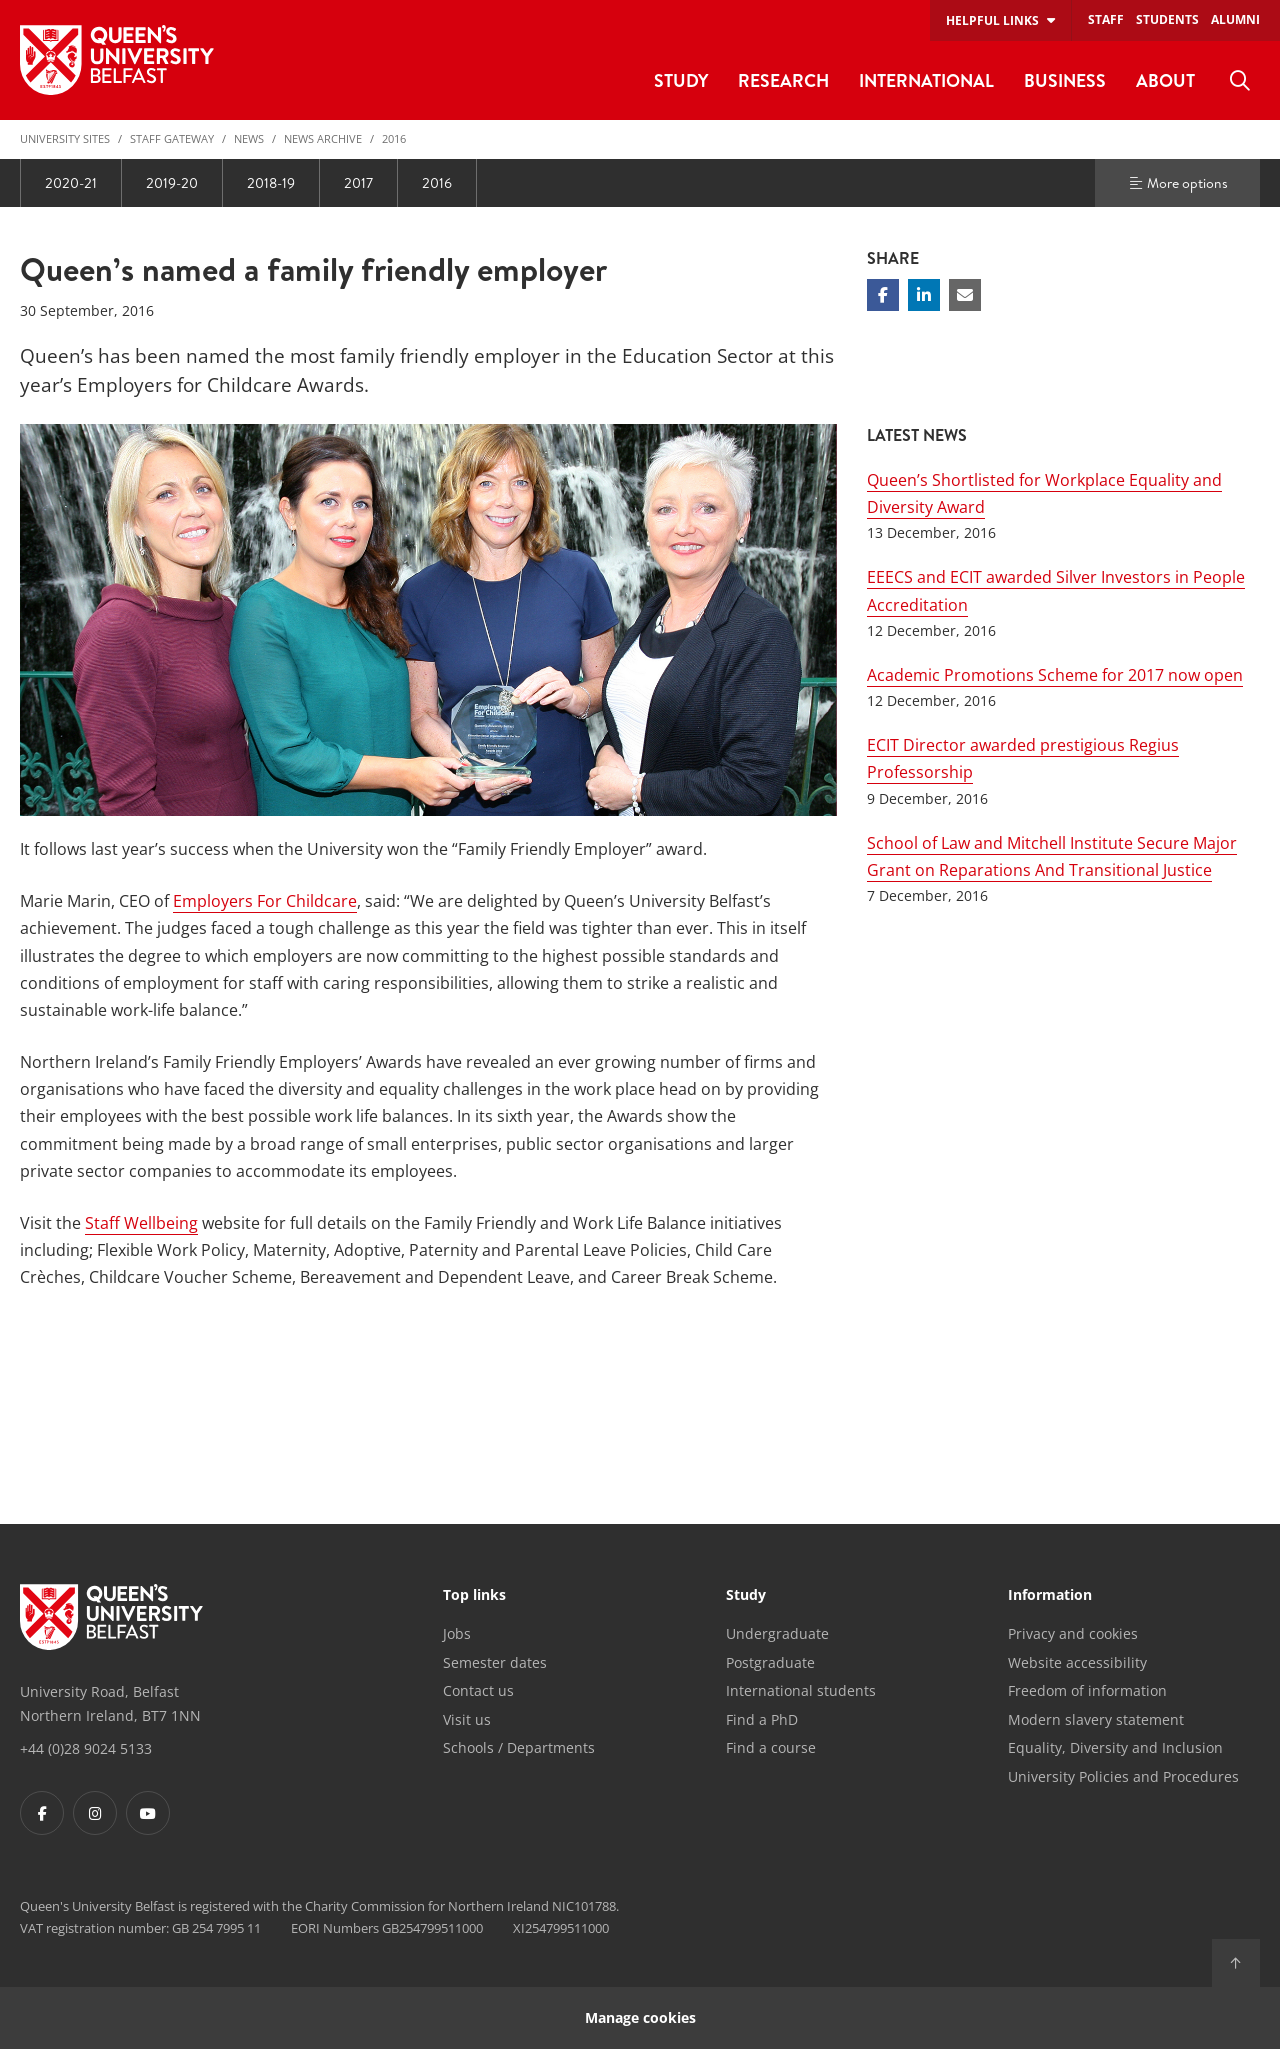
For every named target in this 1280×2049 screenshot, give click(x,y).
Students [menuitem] (1167, 19)
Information (1050, 1596)
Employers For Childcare (265, 901)
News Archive (323, 138)
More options (1178, 183)
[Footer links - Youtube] (148, 1813)
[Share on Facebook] (883, 295)
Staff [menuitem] (1106, 19)
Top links (474, 1596)
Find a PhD (762, 1719)
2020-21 (71, 183)
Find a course (771, 1747)
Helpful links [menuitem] (992, 20)
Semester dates (495, 1662)
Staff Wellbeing (141, 1223)
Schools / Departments (519, 1747)
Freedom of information (1087, 1690)
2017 (358, 183)
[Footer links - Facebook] (42, 1813)
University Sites (65, 138)
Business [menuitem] (1065, 80)
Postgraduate (770, 1662)
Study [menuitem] (681, 80)
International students (801, 1690)
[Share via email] (965, 295)
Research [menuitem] (783, 80)
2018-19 (271, 183)
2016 (394, 138)
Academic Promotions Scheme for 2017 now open (1055, 675)
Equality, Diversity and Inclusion (1115, 1747)
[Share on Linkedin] (924, 295)
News (249, 138)
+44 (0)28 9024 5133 (86, 1748)
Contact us (478, 1690)
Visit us (467, 1719)
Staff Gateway (172, 138)
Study (746, 1596)
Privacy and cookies (1073, 1633)
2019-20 (172, 183)
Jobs (457, 1633)
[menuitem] (1240, 81)
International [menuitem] (926, 80)
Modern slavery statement (1096, 1719)
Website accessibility (1077, 1662)
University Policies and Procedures (1123, 1776)
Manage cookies (640, 2017)
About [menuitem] (1165, 80)
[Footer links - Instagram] (95, 1813)
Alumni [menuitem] (1235, 19)
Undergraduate (777, 1633)
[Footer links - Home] (111, 1617)
